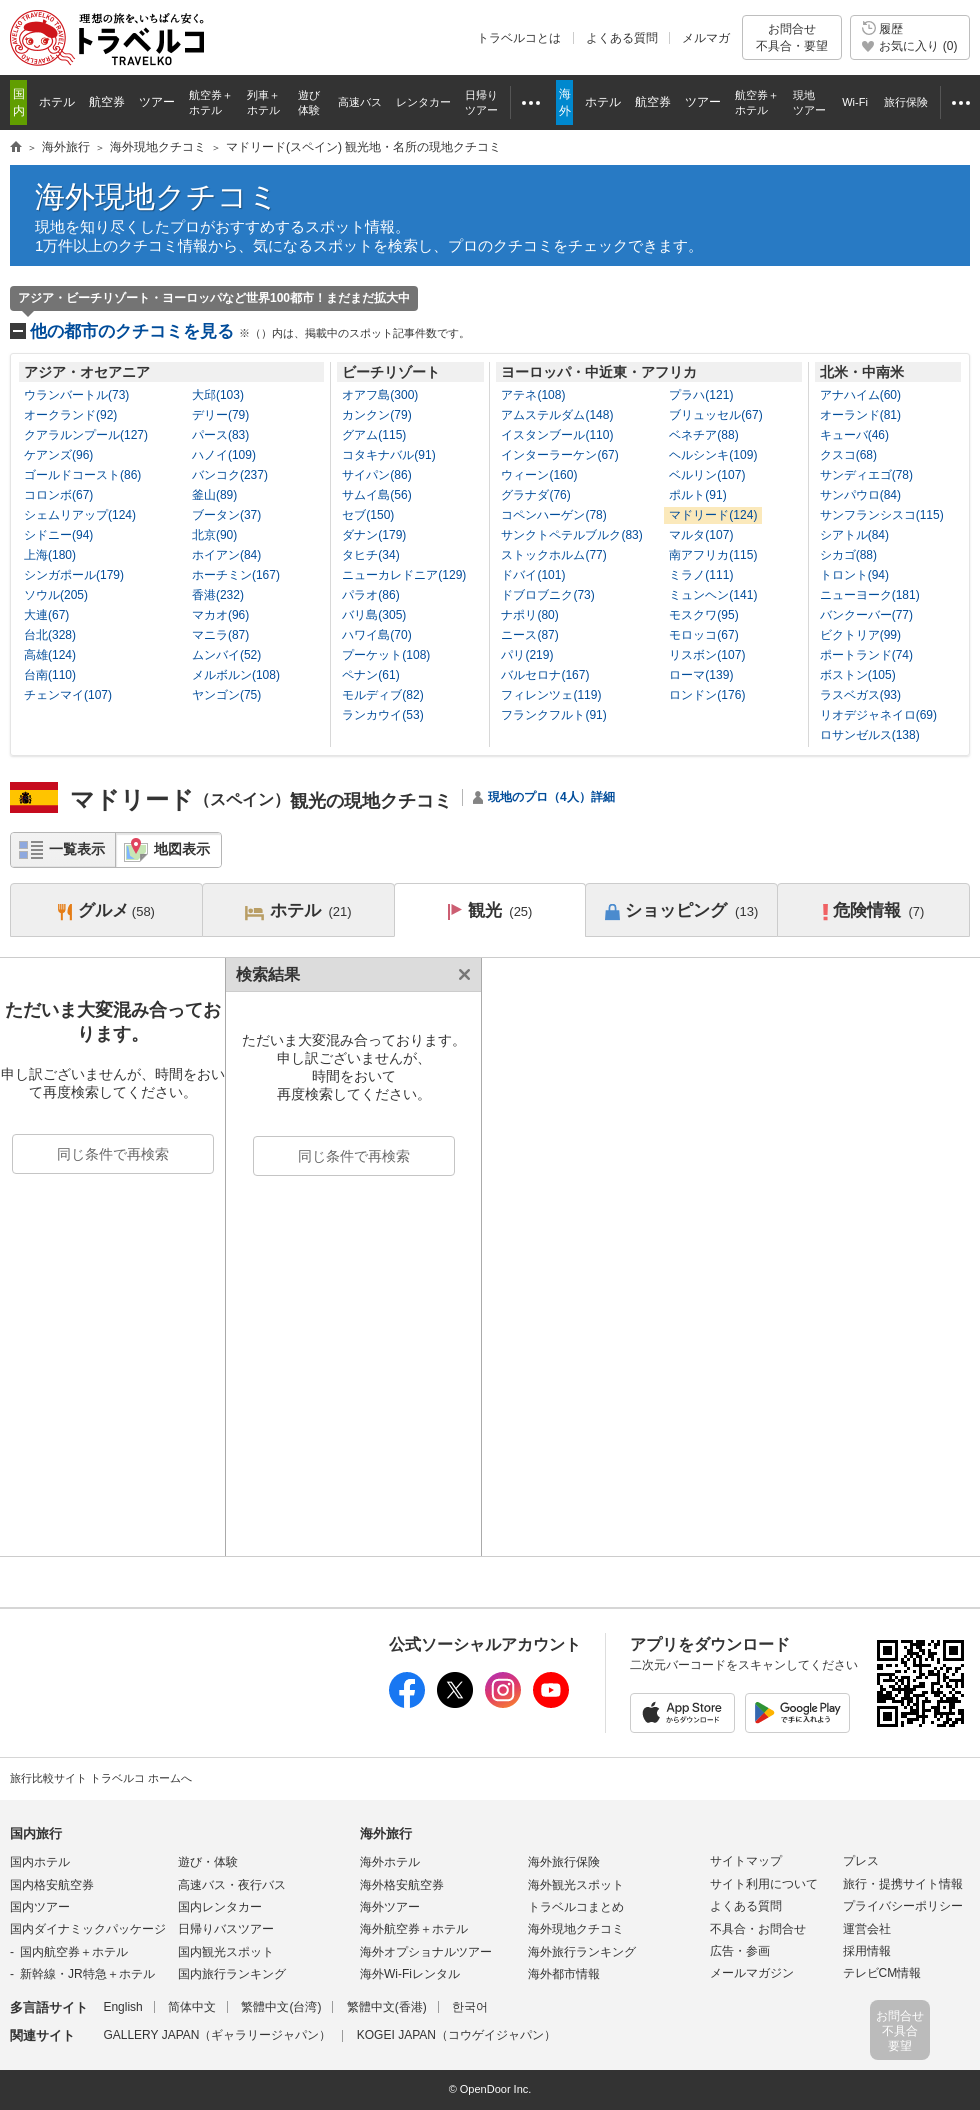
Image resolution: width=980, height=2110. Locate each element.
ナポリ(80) (529, 615)
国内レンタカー (220, 1907)
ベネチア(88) (703, 435)
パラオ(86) (370, 595)
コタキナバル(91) (388, 455)
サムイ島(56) (376, 495)
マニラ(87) (220, 635)
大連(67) (46, 615)
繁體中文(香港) (387, 2007)
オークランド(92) (70, 415)
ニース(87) (529, 635)
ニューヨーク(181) (870, 595)
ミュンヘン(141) (713, 595)
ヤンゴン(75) (226, 695)
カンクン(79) (376, 415)
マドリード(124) (713, 515)
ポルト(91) (697, 495)
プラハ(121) (701, 395)
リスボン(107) (707, 655)
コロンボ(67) (58, 495)
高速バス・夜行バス (232, 1885)
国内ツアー (40, 1907)
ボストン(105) (858, 675)
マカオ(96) (220, 615)
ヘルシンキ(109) (713, 455)
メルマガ (706, 38)
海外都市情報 (564, 1974)
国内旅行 (36, 1833)
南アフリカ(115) (713, 555)
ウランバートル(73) (76, 395)
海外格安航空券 (402, 1885)
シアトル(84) (854, 535)
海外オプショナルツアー (426, 1952)
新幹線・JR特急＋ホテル (87, 1974)
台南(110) (50, 675)
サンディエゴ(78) (866, 475)
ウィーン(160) (539, 475)
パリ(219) (527, 655)
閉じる (461, 974)
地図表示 (182, 849)
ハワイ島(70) (376, 635)
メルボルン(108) (236, 675)
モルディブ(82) (382, 695)
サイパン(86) (376, 475)
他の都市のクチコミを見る (250, 331)
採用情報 (867, 1951)
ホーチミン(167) (236, 575)
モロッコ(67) (703, 635)
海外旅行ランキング (582, 1952)
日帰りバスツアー (226, 1929)
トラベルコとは (519, 38)
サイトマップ (746, 1861)
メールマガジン (752, 1973)
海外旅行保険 (564, 1862)
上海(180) (50, 555)
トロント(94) (854, 575)
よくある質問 (622, 38)
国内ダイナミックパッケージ (88, 1929)
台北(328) (50, 635)
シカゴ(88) (848, 555)
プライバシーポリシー (903, 1906)
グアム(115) (374, 435)
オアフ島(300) (380, 395)
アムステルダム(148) (557, 415)
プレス (861, 1861)
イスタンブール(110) (557, 435)
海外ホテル (390, 1862)
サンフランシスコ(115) (882, 515)
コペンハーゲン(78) (553, 515)
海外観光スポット (576, 1885)
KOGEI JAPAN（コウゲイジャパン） (456, 2035)
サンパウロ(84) (860, 495)
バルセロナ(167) (545, 675)
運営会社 (867, 1929)
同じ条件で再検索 (113, 1154)
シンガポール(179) (74, 575)
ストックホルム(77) (553, 555)
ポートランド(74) (866, 655)
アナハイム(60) (860, 395)
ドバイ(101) (533, 575)
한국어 (470, 2007)
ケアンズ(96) (58, 455)
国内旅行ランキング (232, 1974)
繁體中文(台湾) (281, 2007)
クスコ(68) (848, 455)
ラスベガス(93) (860, 695)
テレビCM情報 (882, 1973)
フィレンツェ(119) (551, 695)
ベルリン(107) (707, 475)
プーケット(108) (386, 655)
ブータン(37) (226, 515)
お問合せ (792, 37)
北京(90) (214, 535)
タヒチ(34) (370, 555)
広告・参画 (740, 1951)
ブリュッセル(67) (715, 415)
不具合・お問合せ (758, 1929)
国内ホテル (40, 1862)
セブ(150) (368, 515)
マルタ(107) (701, 535)
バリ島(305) (374, 615)
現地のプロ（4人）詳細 (551, 797)
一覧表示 (77, 849)
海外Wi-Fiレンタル (410, 1974)
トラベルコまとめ (576, 1907)
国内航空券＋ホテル (74, 1952)
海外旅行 (386, 1833)
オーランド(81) (860, 415)
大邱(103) (218, 395)
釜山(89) (214, 495)
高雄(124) (50, 655)
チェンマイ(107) (68, 695)
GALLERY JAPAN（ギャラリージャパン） (217, 2035)
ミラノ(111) (701, 575)
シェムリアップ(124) (80, 515)
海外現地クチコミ (157, 196)
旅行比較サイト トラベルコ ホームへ (101, 1778)
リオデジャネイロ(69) (878, 715)
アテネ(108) (533, 395)
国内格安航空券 (52, 1885)
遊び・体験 (208, 1862)
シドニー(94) (58, 535)
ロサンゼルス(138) (870, 735)
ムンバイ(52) (226, 655)
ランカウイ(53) (382, 715)
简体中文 (192, 2007)
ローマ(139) (701, 675)
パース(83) (220, 435)
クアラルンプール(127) (86, 435)
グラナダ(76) (535, 495)
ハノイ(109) (224, 455)
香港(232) (218, 595)
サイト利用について (764, 1884)
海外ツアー (390, 1907)
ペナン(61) (370, 675)
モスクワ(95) (703, 615)
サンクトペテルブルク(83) (571, 535)
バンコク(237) (230, 475)
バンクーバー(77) (866, 615)
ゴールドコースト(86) (82, 475)
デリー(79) (220, 415)
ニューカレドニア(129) (404, 575)
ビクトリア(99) (860, 635)
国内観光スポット (226, 1952)
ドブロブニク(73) (547, 595)
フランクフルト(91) (553, 715)
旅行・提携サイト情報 (903, 1884)
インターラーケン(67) (559, 455)
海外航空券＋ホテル (414, 1929)
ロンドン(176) (707, 695)
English (122, 2007)
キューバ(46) (854, 435)
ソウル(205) (56, 595)
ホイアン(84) (226, 555)
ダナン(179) (374, 535)
